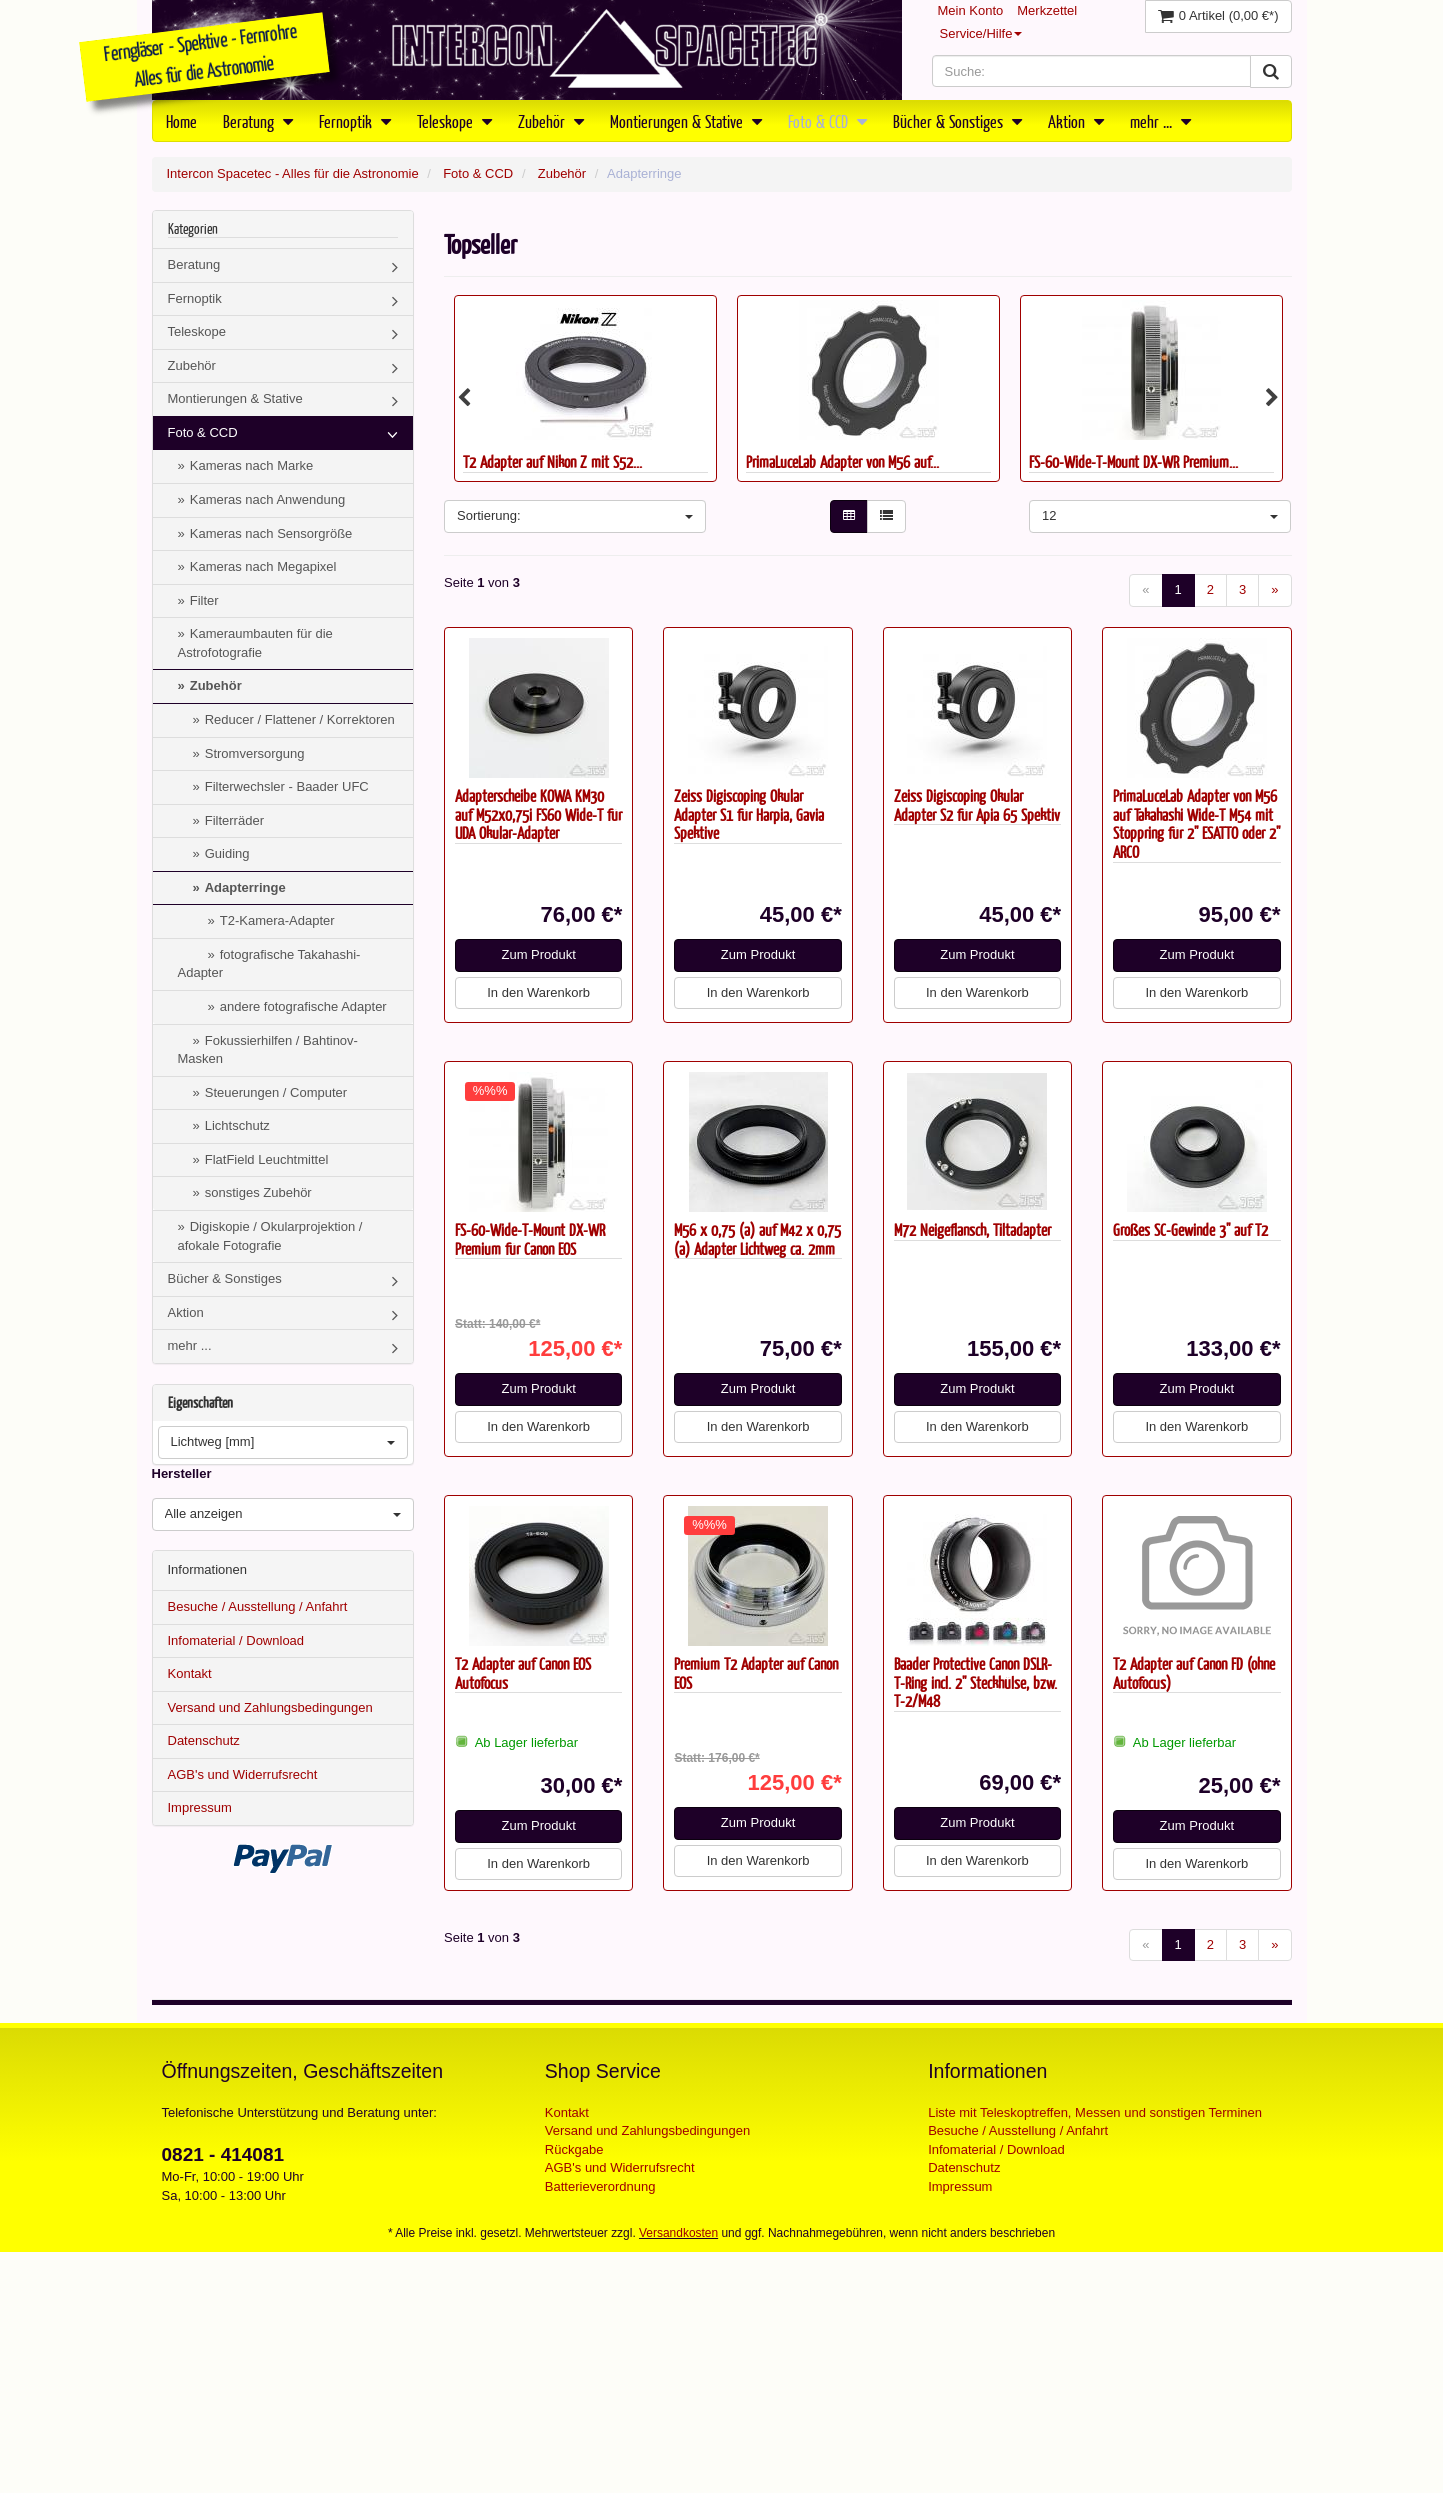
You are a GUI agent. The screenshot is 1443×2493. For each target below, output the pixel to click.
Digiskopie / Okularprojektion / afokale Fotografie (270, 1236)
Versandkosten (678, 2233)
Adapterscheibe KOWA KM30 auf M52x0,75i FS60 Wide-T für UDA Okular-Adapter (538, 814)
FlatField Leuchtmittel (267, 1159)
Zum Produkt (538, 954)
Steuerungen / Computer (276, 1092)
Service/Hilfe (981, 33)
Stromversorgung (255, 753)
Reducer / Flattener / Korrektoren (300, 719)
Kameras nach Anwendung (267, 499)
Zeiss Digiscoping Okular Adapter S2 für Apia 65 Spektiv (977, 805)
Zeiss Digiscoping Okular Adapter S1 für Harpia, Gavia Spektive (749, 814)
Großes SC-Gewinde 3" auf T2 (1190, 1229)
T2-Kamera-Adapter (277, 920)
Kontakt (190, 1673)
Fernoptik (355, 121)
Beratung (258, 121)
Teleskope (454, 121)
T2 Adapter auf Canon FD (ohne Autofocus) (1194, 1673)
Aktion (1076, 121)
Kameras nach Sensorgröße (271, 533)
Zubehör (551, 121)
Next (1272, 398)
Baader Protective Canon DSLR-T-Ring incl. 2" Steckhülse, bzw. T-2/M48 (975, 1682)
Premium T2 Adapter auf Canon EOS (756, 1673)
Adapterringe (245, 887)
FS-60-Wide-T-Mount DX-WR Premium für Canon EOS (530, 1239)
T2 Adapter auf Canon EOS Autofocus (523, 1673)
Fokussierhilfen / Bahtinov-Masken (268, 1050)
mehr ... (1160, 121)
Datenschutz (204, 1740)
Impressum (200, 1807)
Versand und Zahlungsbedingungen (270, 1707)
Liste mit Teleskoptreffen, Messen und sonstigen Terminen (1095, 2112)
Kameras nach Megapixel (263, 566)
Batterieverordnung (600, 2186)
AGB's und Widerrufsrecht (243, 1774)
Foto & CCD (827, 121)
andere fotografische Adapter (303, 1006)
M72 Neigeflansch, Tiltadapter (972, 1229)
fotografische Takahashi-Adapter (269, 964)
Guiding (227, 853)
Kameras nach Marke (252, 465)
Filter (204, 600)
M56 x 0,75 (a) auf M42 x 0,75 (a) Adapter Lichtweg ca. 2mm (757, 1239)
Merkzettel (1047, 10)
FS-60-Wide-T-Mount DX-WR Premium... (1133, 461)
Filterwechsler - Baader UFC (287, 786)
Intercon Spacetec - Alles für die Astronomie (293, 173)
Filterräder (234, 820)
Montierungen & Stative (686, 121)
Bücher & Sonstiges (957, 121)
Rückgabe (574, 2149)
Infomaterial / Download (236, 1640)
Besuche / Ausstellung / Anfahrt (258, 1606)
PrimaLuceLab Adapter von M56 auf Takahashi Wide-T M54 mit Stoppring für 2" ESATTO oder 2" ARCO (1196, 823)
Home (181, 121)
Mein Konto (971, 10)
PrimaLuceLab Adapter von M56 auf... (842, 461)
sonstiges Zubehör (258, 1192)
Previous (464, 398)
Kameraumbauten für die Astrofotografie (255, 643)
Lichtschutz (237, 1125)
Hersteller (182, 1473)
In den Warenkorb (538, 992)
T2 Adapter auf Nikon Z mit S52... (552, 461)
